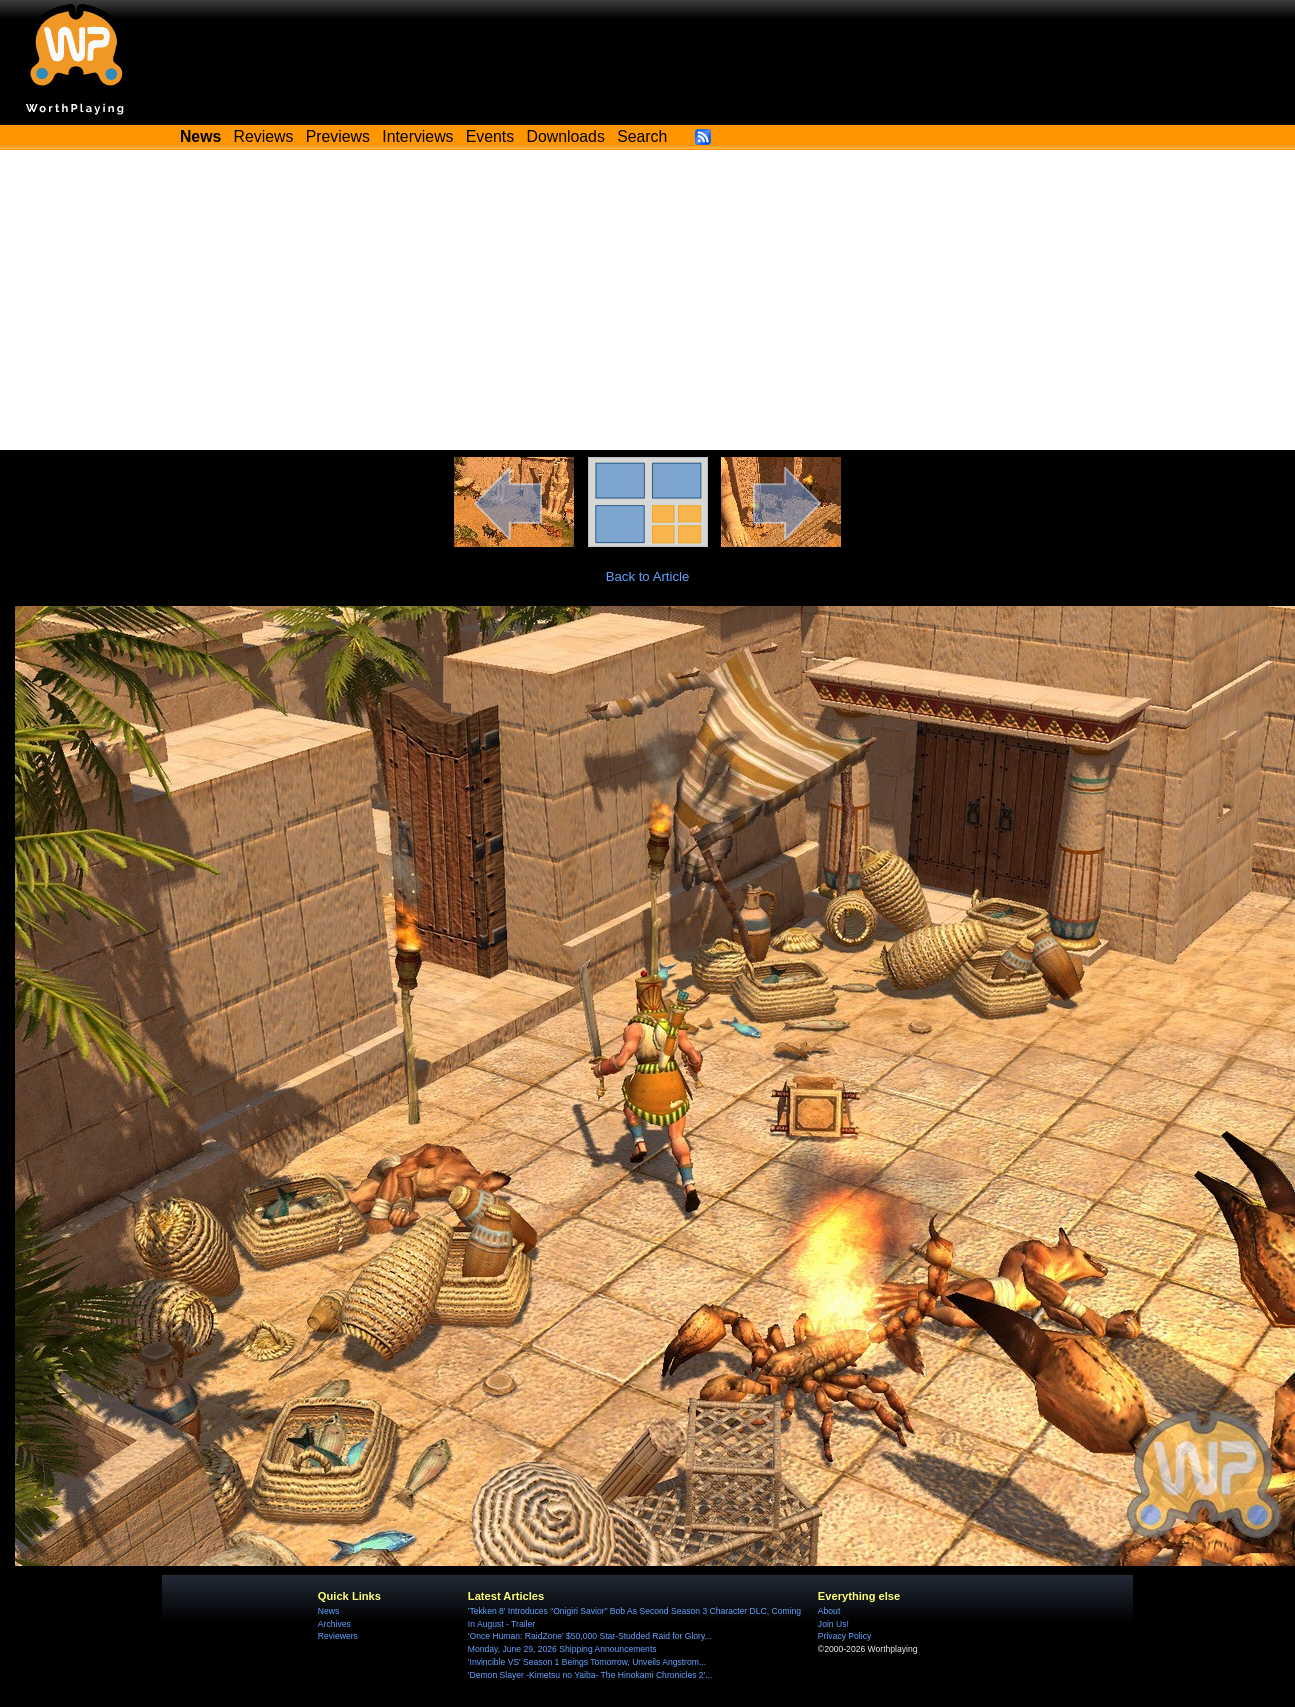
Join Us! (833, 1624)
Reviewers (338, 1636)
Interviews (417, 136)
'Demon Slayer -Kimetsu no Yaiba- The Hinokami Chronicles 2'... (590, 1675)
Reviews (264, 136)
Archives (334, 1624)
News (328, 1611)
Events (490, 136)
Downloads (566, 136)
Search (642, 136)
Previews (338, 136)
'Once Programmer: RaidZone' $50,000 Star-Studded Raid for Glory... (590, 1636)
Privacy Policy (844, 1636)
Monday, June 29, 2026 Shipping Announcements (562, 1649)
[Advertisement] (648, 300)
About (829, 1611)
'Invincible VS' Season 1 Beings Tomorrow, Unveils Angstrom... (587, 1662)
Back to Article (648, 576)
